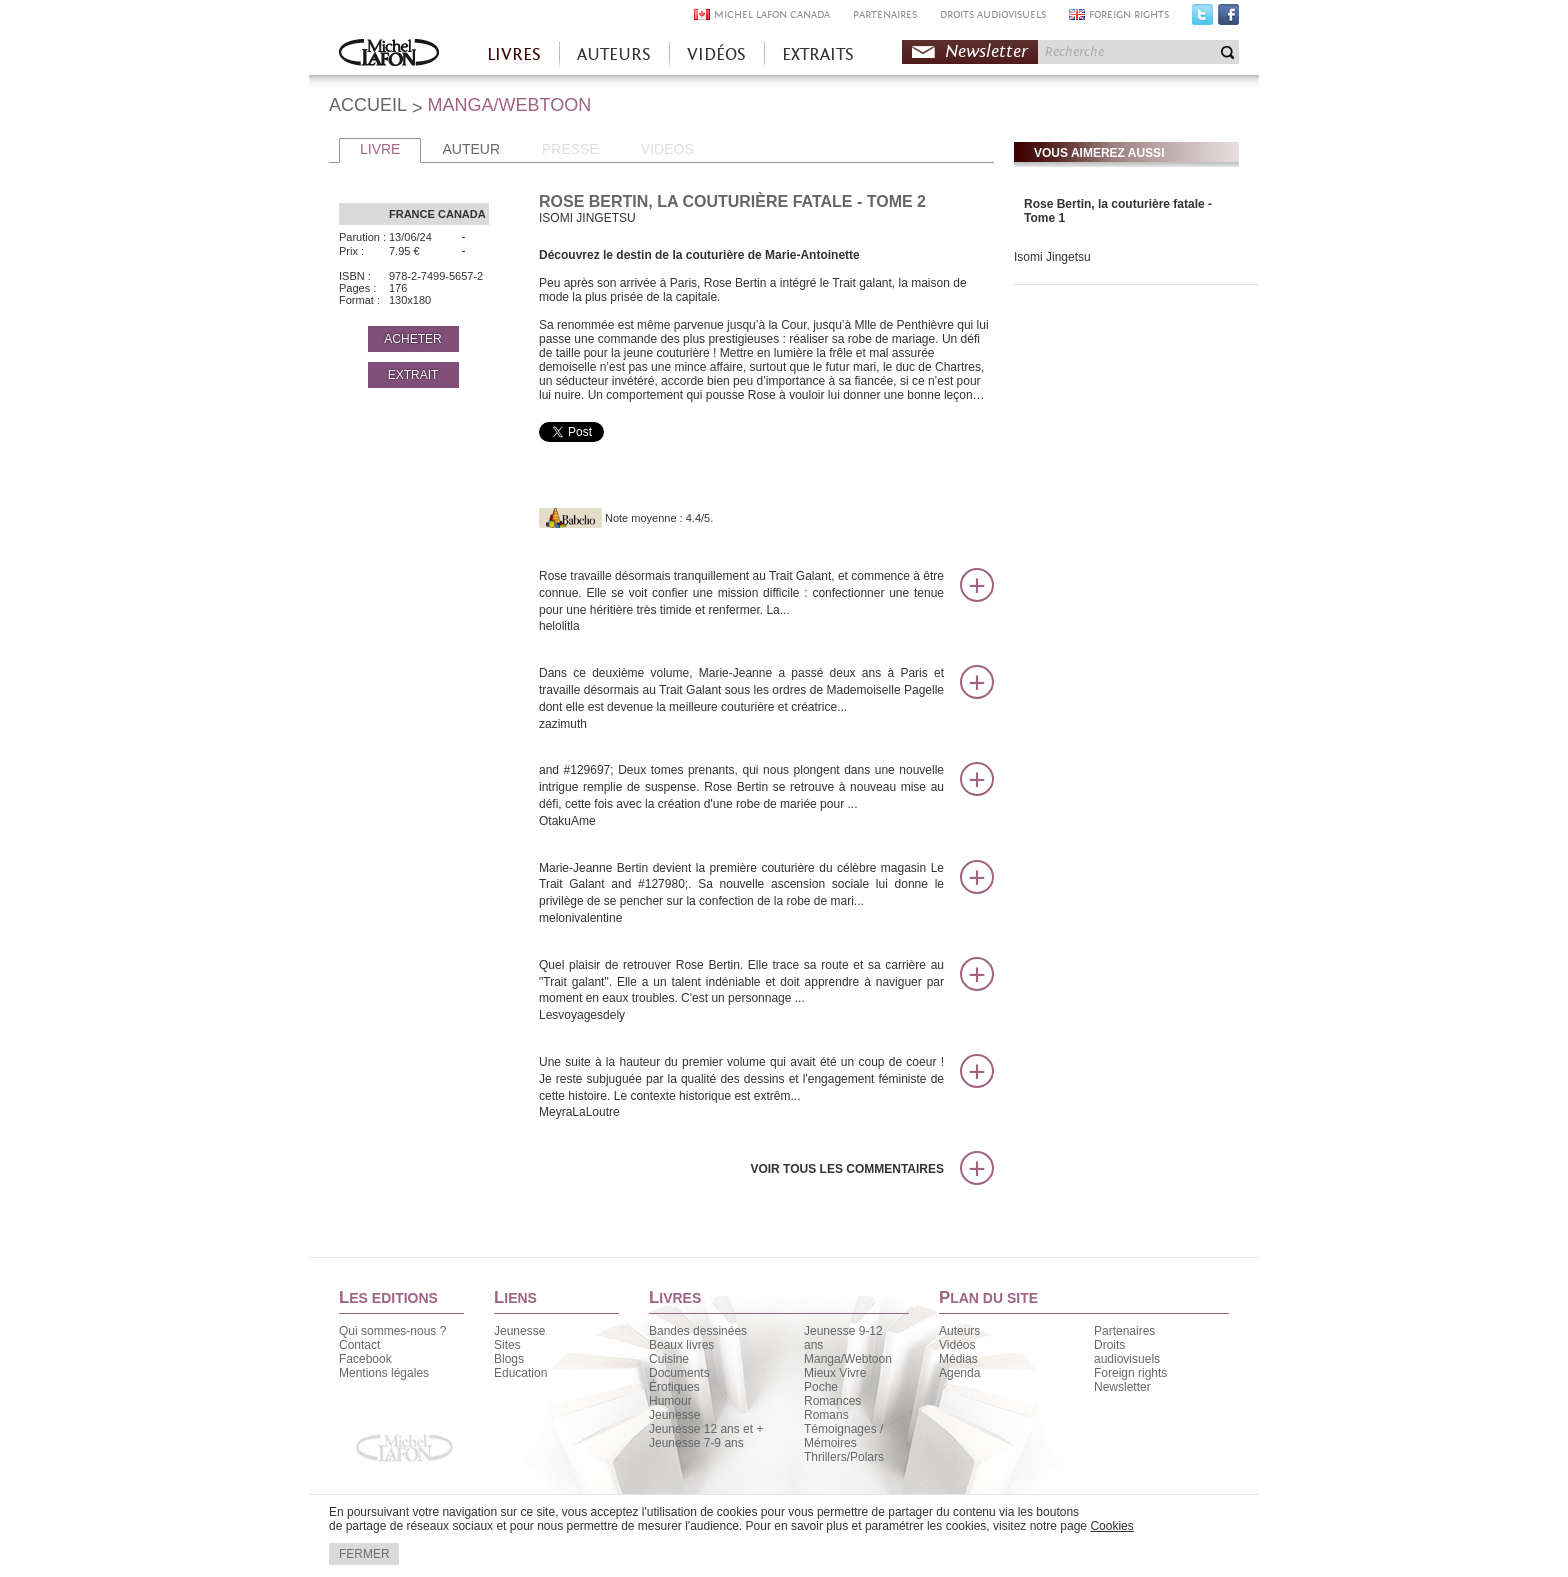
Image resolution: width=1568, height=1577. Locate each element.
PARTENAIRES (885, 14)
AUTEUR (471, 149)
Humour (670, 1401)
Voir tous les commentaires (847, 1169)
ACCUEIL (368, 105)
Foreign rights (1130, 1373)
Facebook (1228, 19)
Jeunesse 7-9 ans (696, 1443)
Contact (359, 1345)
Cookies (1111, 1526)
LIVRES (514, 54)
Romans (826, 1415)
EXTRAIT (413, 375)
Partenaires (1124, 1331)
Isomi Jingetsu (1052, 257)
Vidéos (957, 1345)
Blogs (509, 1359)
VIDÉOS (716, 54)
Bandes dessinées (698, 1331)
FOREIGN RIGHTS (1129, 14)
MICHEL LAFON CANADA (772, 14)
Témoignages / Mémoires (843, 1436)
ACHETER (412, 339)
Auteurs (959, 1331)
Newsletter (986, 51)
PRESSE (570, 149)
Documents (679, 1373)
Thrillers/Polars (844, 1457)
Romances (832, 1401)
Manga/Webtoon (848, 1359)
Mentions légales (384, 1373)
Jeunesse (519, 1331)
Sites (507, 1345)
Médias (958, 1359)
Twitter (1202, 19)
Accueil (389, 54)
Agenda (959, 1373)
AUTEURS (614, 54)
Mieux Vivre (835, 1373)
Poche (821, 1387)
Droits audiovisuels (1127, 1352)
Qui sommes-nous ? (392, 1331)
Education (520, 1373)
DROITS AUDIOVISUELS (993, 14)
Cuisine (669, 1359)
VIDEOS (667, 149)
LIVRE (380, 149)
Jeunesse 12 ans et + (706, 1429)
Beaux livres (681, 1345)
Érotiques (674, 1387)
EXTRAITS (818, 54)
